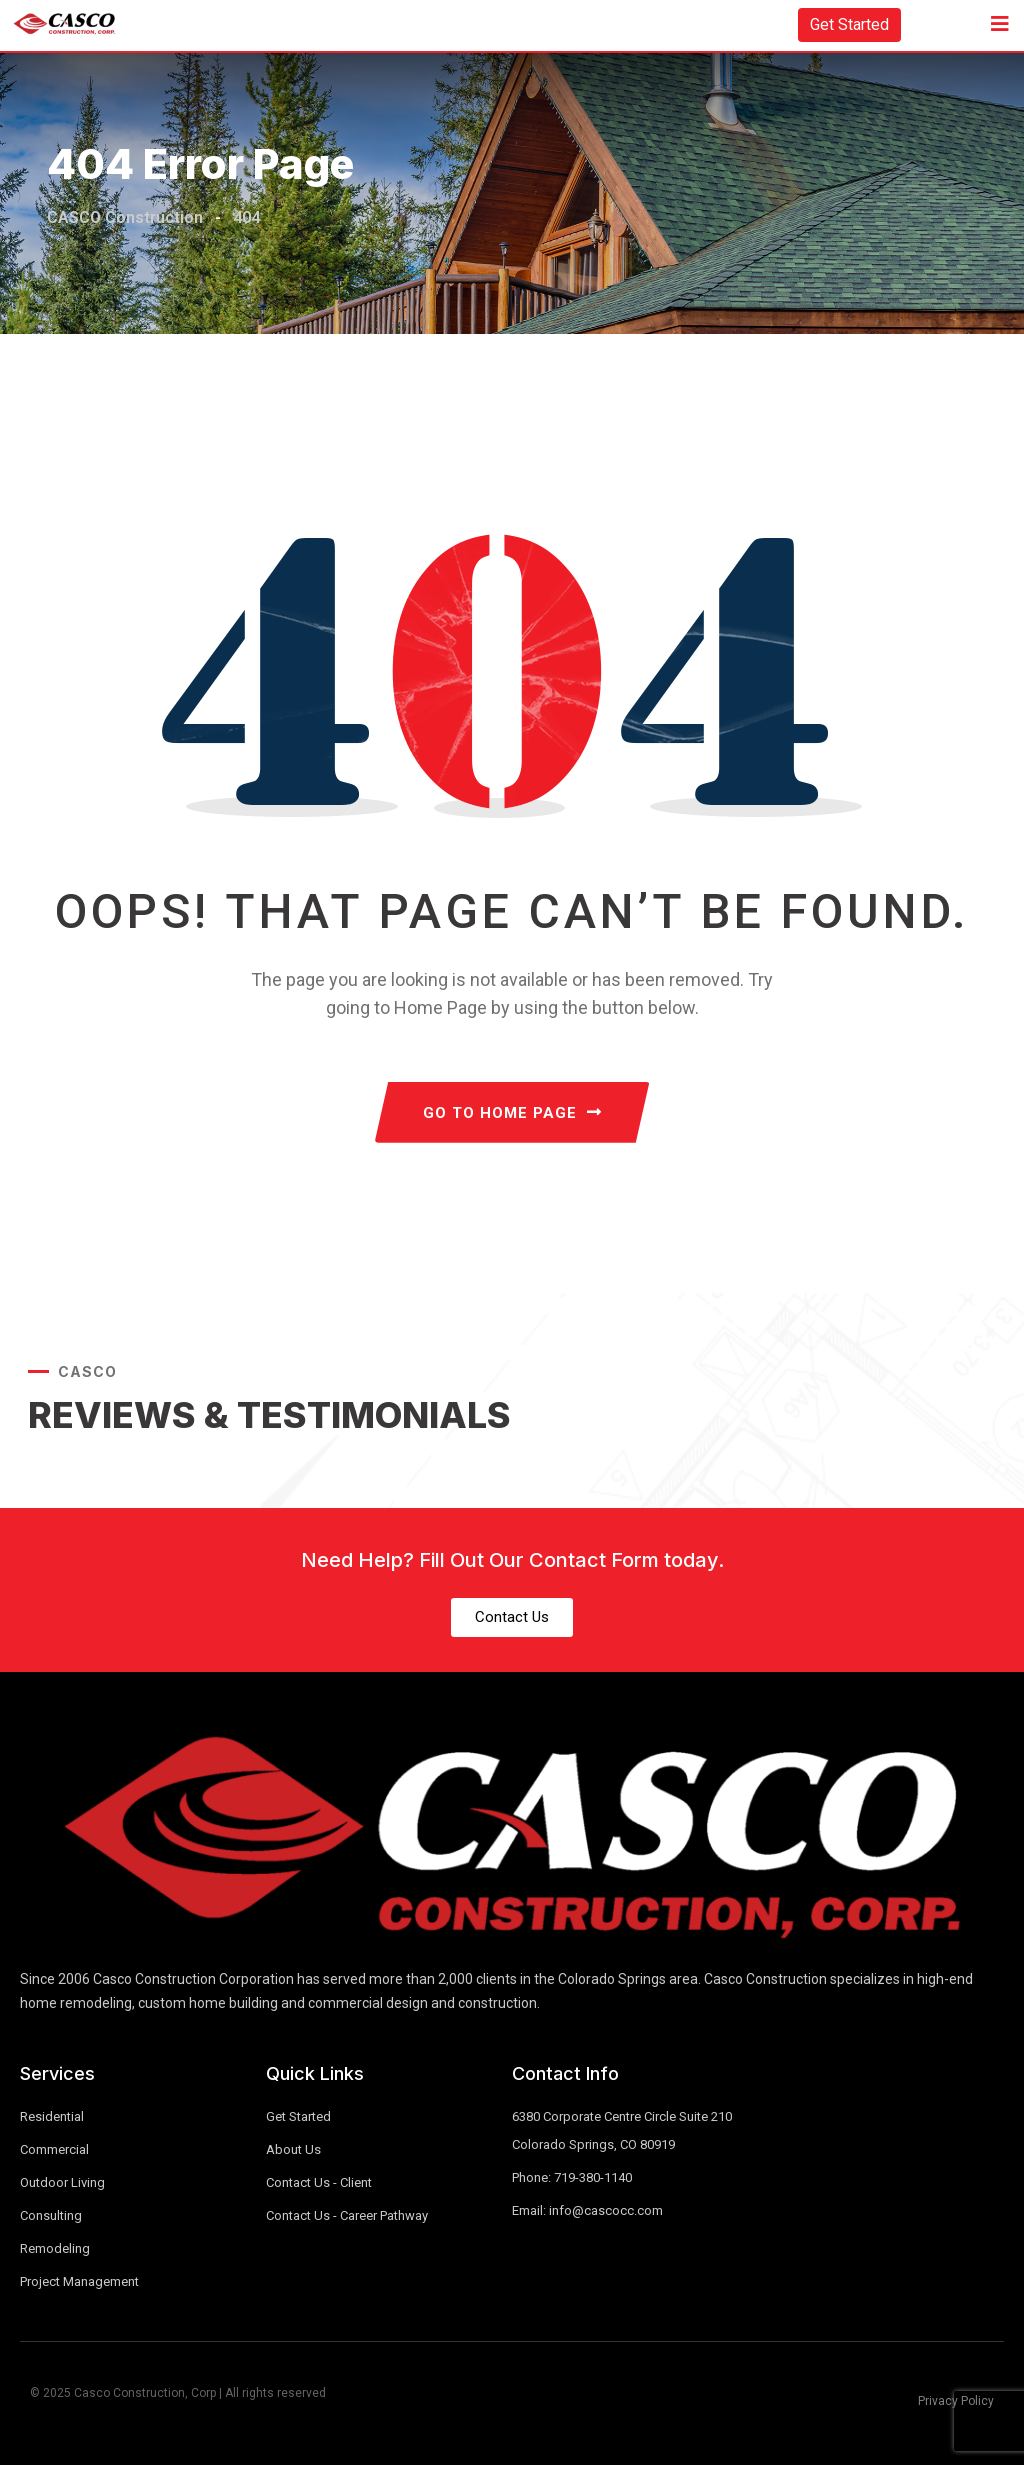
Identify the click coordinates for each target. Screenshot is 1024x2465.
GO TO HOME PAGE (512, 1113)
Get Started (849, 24)
